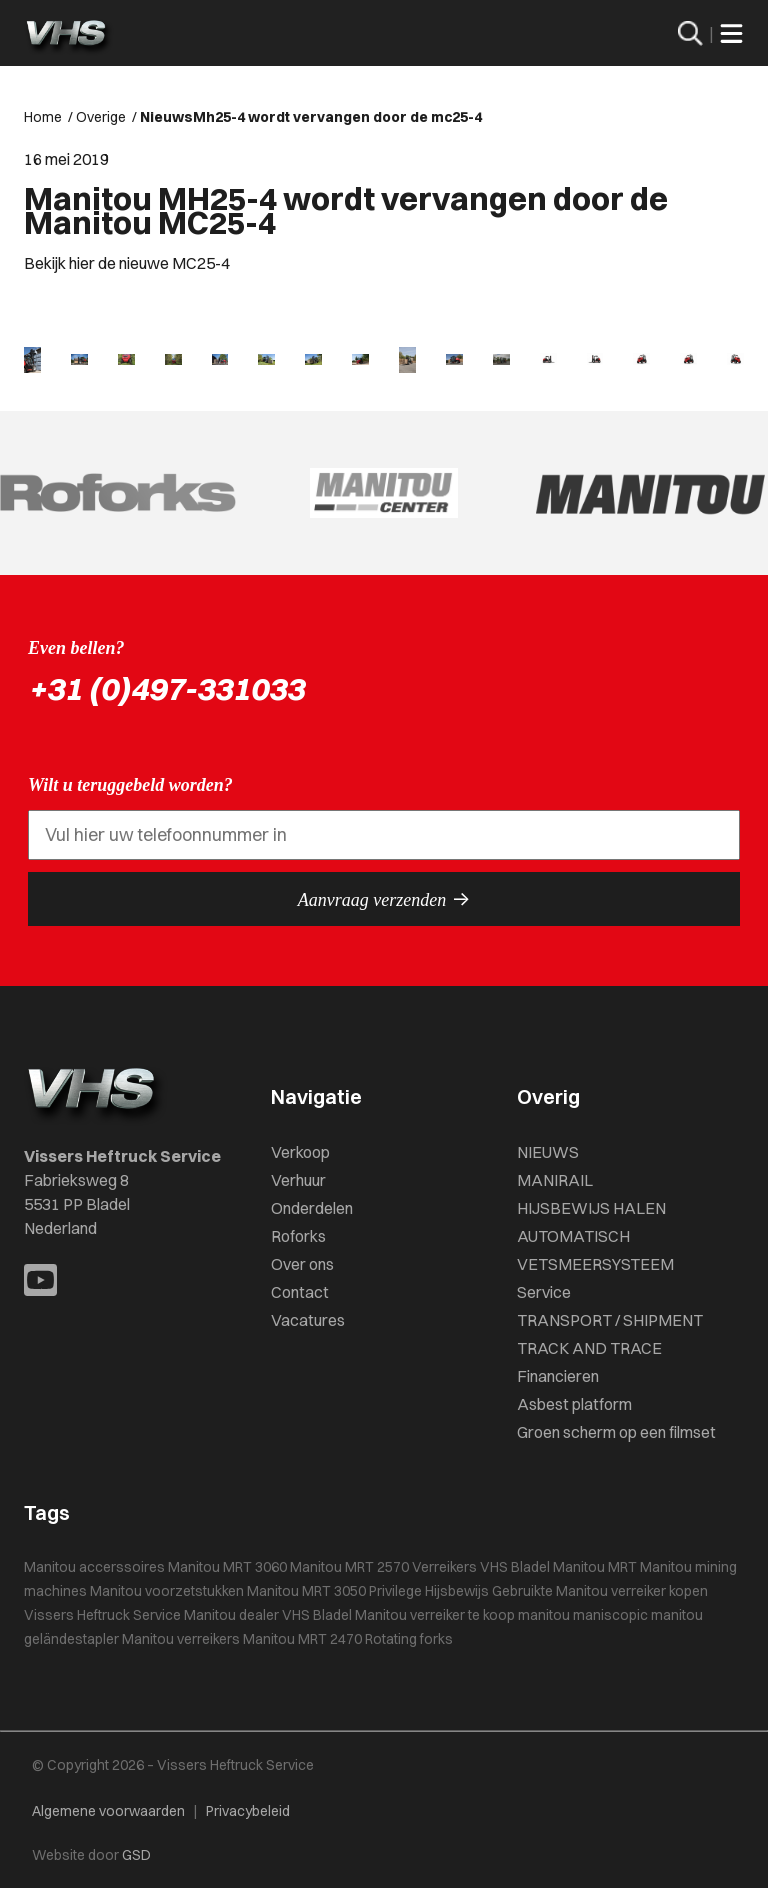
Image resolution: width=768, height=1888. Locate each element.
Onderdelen (312, 1208)
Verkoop (300, 1152)
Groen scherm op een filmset (616, 1432)
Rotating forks (409, 1639)
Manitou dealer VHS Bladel (268, 1615)
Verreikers (444, 1567)
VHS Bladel (515, 1567)
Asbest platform (574, 1404)
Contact (300, 1292)
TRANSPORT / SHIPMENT (610, 1320)
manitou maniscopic (583, 1615)
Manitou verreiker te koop (435, 1615)
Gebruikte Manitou (550, 1591)
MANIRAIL (555, 1180)
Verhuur (298, 1180)
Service (544, 1292)
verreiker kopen (659, 1591)
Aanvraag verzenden (384, 899)
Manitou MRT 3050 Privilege (334, 1591)
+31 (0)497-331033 (166, 688)
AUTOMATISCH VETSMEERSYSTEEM (595, 1250)
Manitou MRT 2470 (302, 1639)
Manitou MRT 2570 (349, 1567)
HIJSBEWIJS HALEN (591, 1208)
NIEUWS (548, 1152)
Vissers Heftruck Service (102, 1615)
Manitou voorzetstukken (167, 1591)
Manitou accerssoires (94, 1567)
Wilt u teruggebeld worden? (130, 785)
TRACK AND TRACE (589, 1348)
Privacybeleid (248, 1811)
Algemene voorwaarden (108, 1811)
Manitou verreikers (181, 1639)
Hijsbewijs (457, 1591)
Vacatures (308, 1320)
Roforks (298, 1236)
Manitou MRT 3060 (227, 1567)
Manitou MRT (595, 1567)
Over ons (302, 1264)
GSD (136, 1855)
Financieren (558, 1376)
